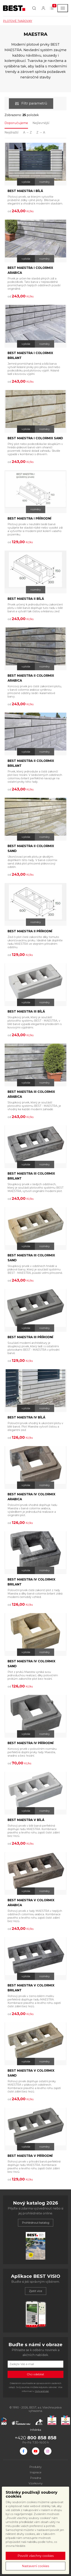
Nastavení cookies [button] (35, 2566)
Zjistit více (35, 2291)
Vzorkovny (36, 2483)
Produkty (35, 2467)
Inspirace (35, 2472)
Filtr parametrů (31, 103)
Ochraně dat (42, 2391)
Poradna (35, 2478)
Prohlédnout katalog (35, 2222)
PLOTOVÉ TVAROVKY (17, 21)
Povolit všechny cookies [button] (36, 2556)
